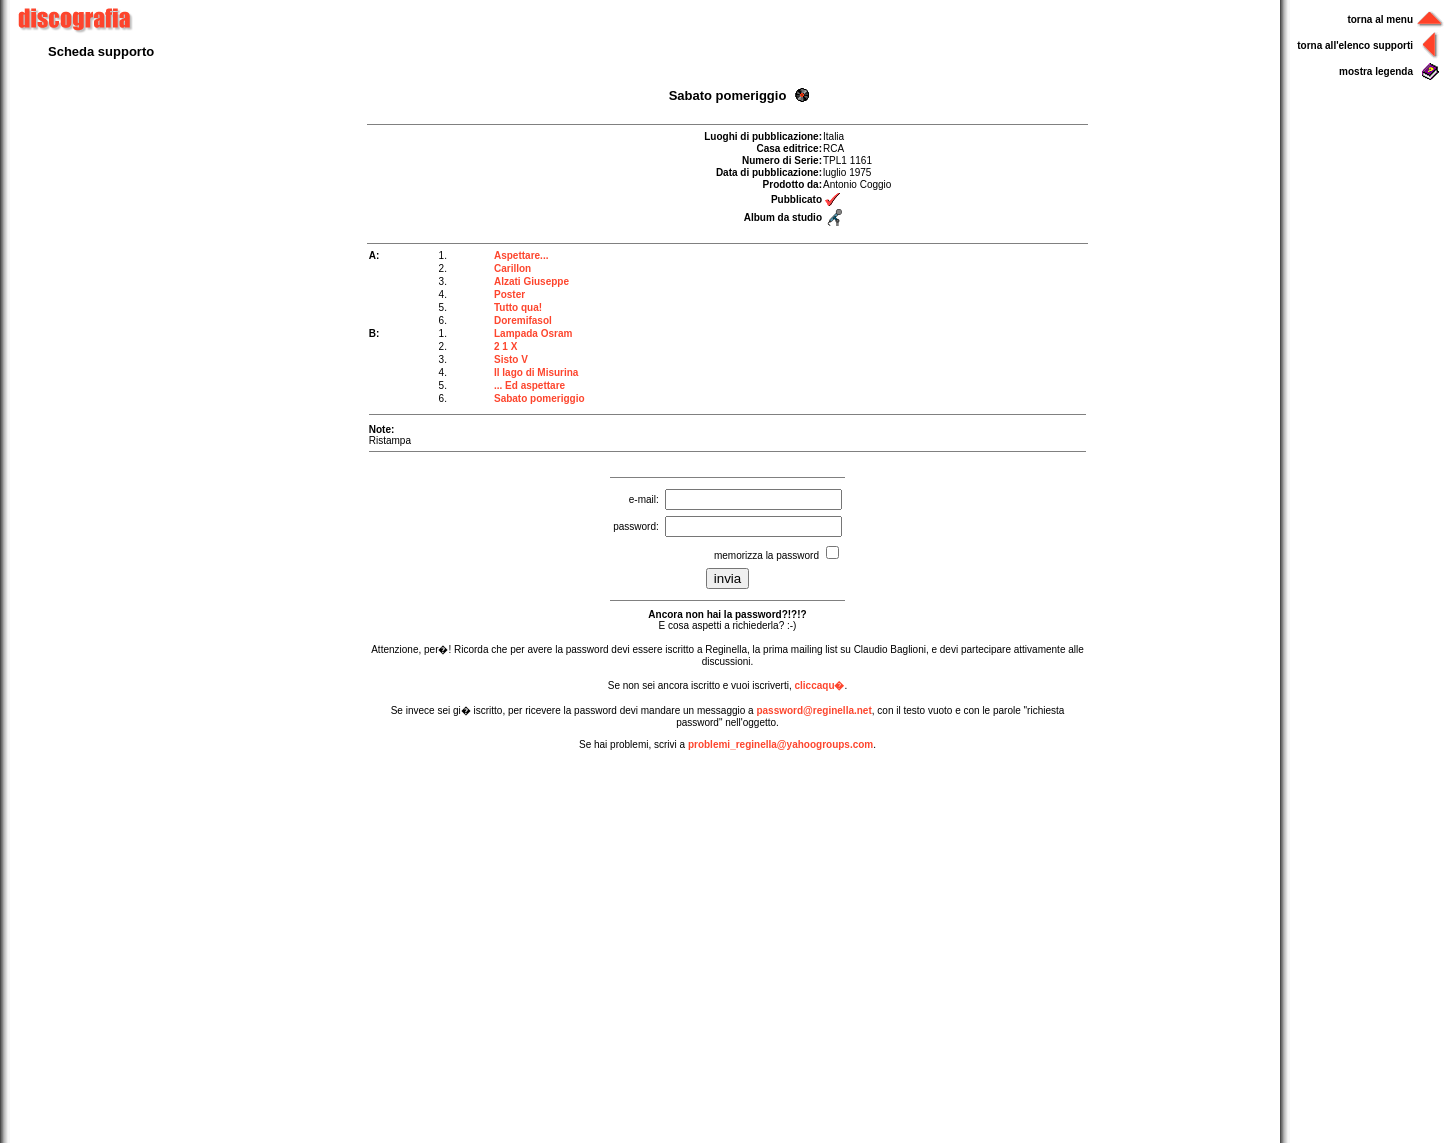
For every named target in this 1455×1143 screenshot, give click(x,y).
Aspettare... (521, 255)
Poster (509, 294)
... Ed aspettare (529, 385)
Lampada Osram (533, 333)
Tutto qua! (518, 307)
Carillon (512, 268)
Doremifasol (523, 320)
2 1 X (505, 346)
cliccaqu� (819, 685)
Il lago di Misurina (536, 372)
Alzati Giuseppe (531, 281)
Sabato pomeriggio (539, 398)
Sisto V (511, 359)
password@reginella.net (813, 710)
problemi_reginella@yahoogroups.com (780, 744)
